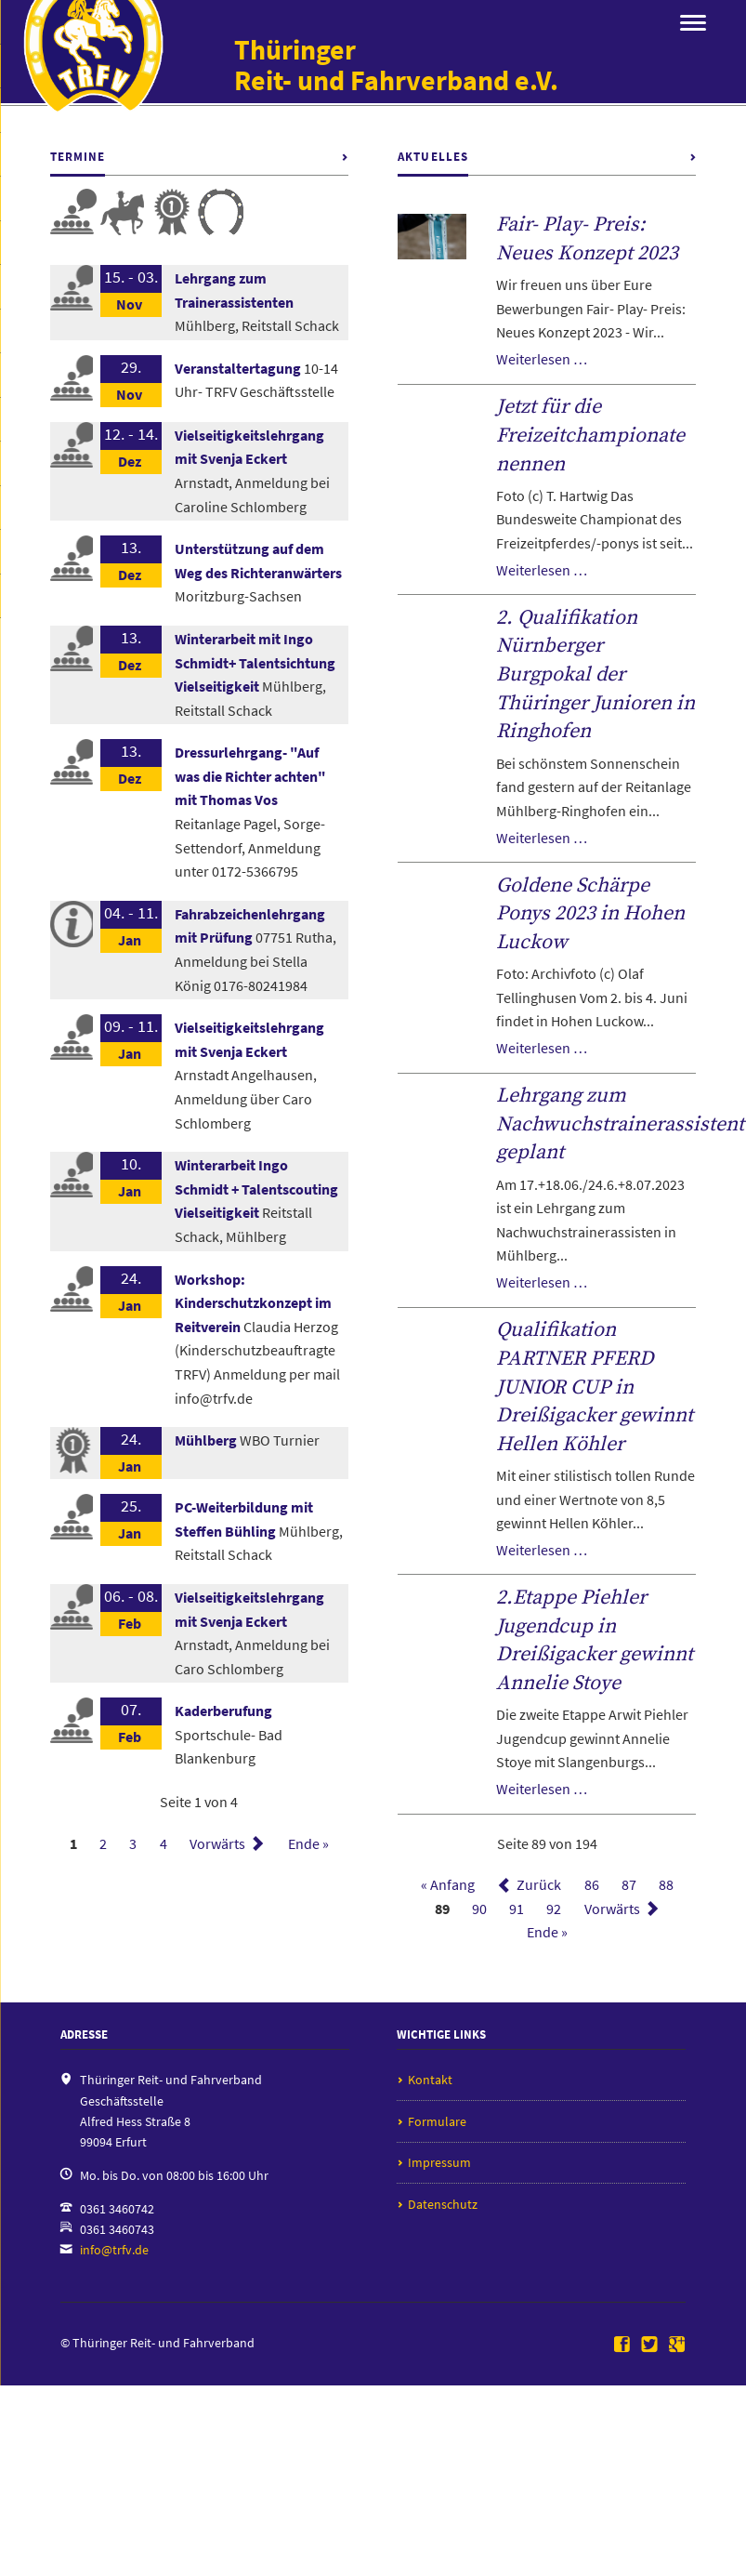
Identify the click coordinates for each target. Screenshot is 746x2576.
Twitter (649, 2345)
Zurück (539, 1885)
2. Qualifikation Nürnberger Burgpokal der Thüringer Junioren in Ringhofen (595, 675)
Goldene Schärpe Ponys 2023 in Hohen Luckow (590, 914)
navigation (693, 23)
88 (666, 1885)
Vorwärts (217, 1843)
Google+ (677, 2345)
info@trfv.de (114, 2249)
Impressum (439, 2162)
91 (516, 1908)
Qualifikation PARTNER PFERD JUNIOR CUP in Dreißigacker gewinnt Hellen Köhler (594, 1387)
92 (553, 1908)
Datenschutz (443, 2204)
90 (479, 1908)
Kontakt (430, 2079)
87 (629, 1885)
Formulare (437, 2121)
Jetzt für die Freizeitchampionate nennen (590, 435)
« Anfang (448, 1885)
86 (591, 1885)
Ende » (308, 1843)
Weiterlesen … (541, 359)
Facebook (622, 2345)
